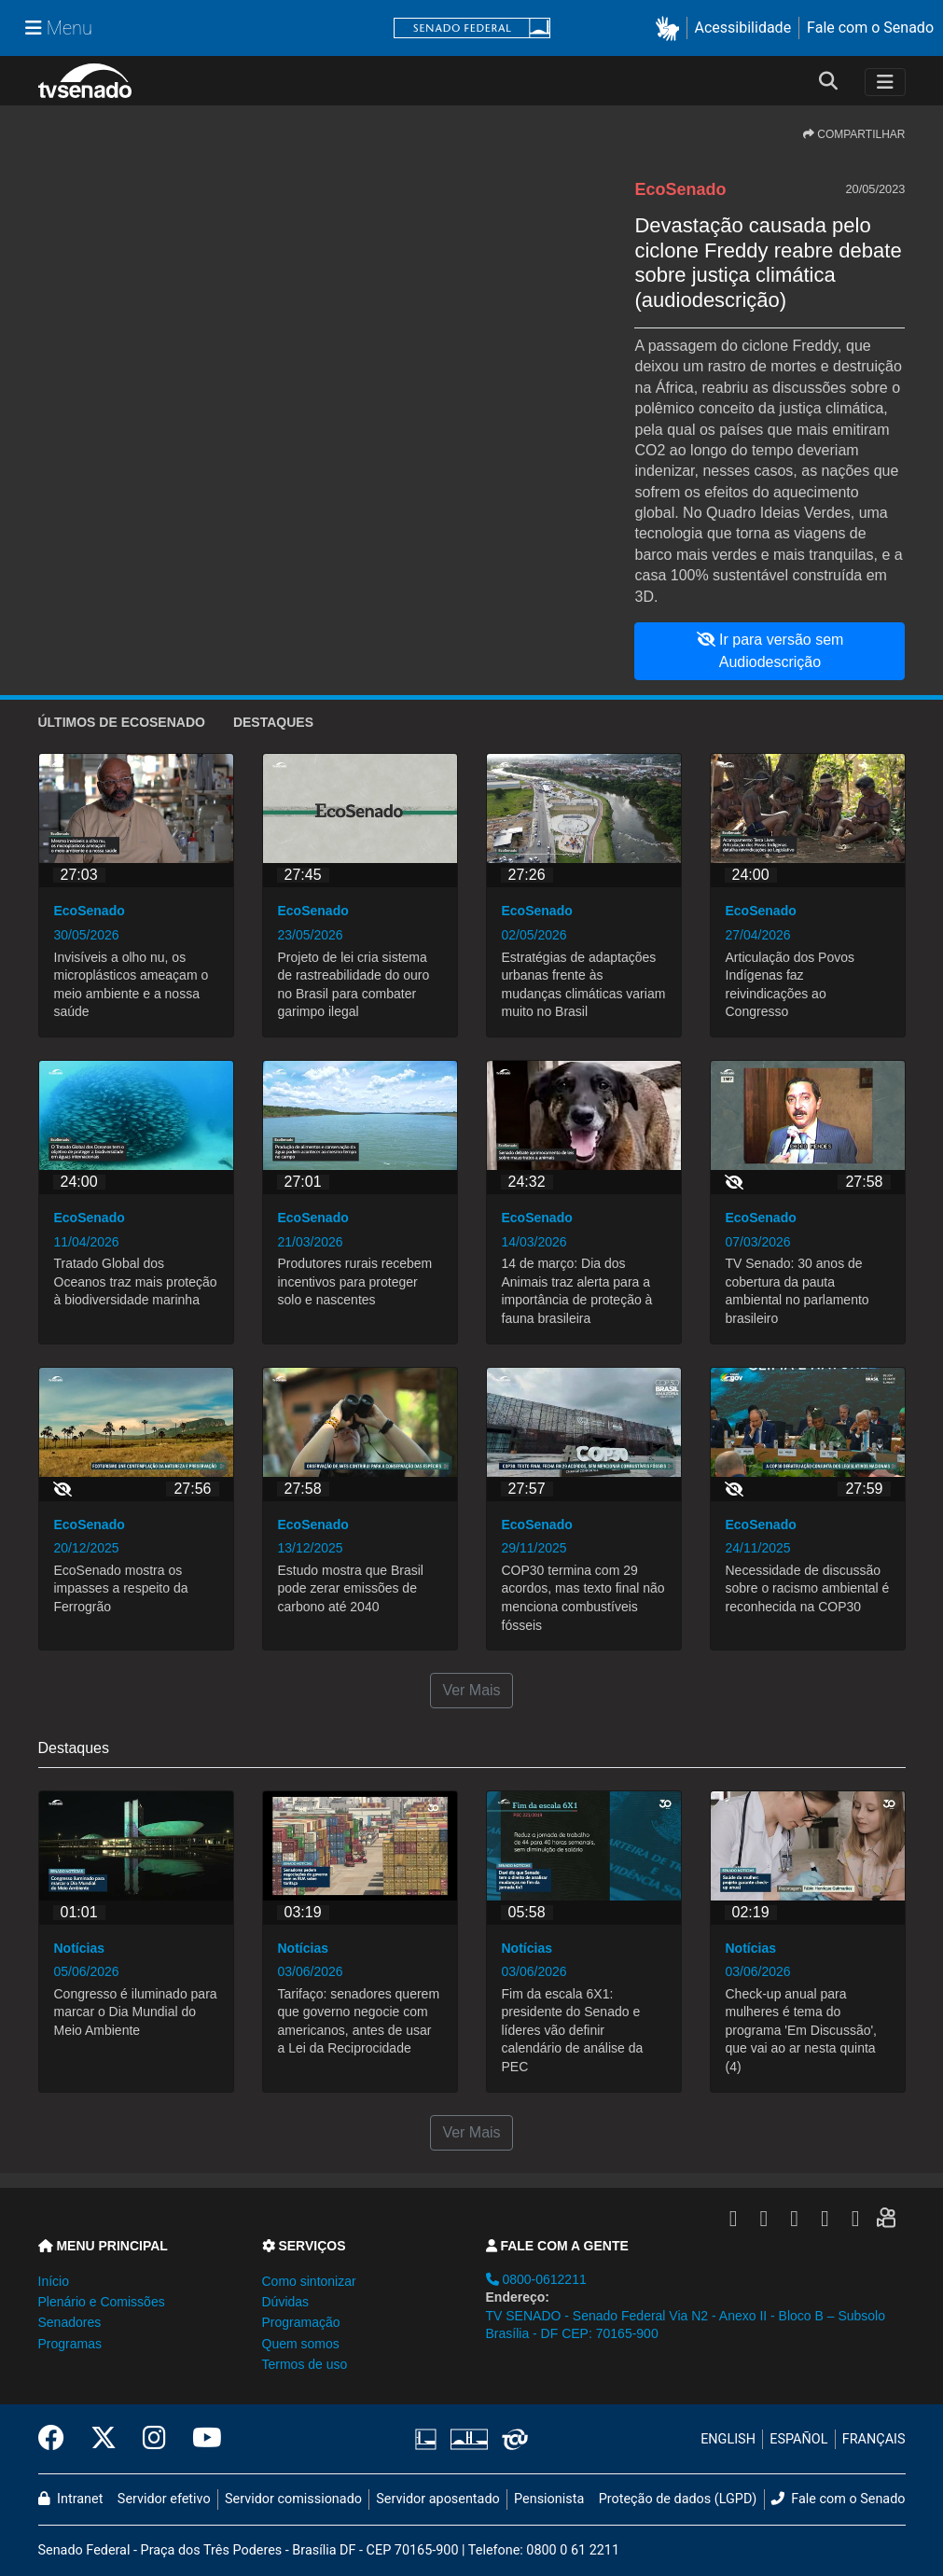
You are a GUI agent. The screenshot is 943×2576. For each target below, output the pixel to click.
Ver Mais (471, 1690)
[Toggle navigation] (885, 82)
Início (53, 2281)
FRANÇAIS (874, 2439)
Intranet (71, 2499)
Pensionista (549, 2499)
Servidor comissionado (293, 2499)
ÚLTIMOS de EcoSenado (121, 722)
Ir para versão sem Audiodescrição (770, 651)
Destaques (273, 722)
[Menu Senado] (58, 28)
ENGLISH (728, 2439)
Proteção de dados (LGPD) (678, 2499)
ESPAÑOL (798, 2439)
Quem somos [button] (301, 2343)
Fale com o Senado (870, 27)
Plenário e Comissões (101, 2301)
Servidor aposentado (437, 2499)
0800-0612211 (536, 2279)
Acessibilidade (743, 27)
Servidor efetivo (164, 2499)
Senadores (70, 2322)
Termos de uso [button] (305, 2364)
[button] (671, 28)
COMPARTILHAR (854, 134)
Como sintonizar (309, 2281)
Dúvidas (286, 2301)
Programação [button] (301, 2322)
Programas (70, 2343)
